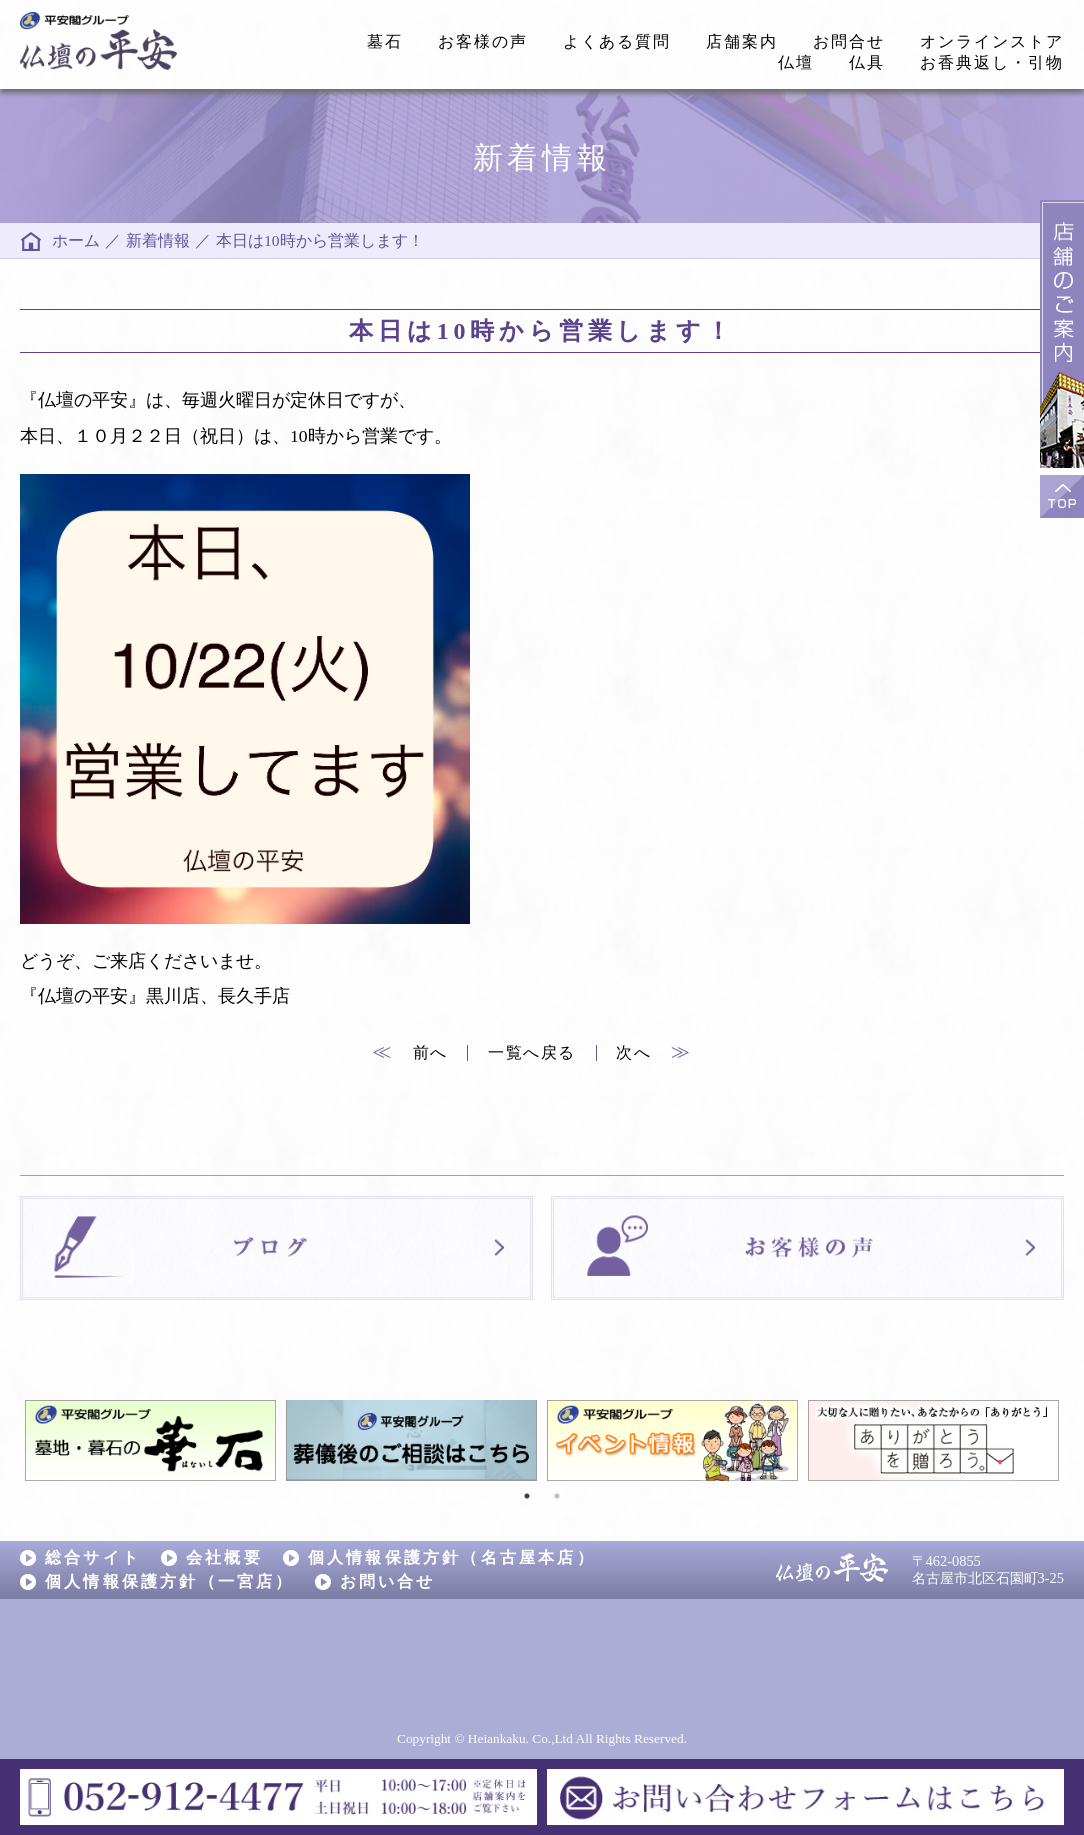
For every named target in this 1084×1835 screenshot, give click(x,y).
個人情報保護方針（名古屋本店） (452, 1557)
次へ (654, 1052)
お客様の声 (483, 41)
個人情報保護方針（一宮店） (170, 1581)
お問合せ (849, 41)
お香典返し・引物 (992, 62)
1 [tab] (527, 1496)
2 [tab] (557, 1496)
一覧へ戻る (532, 1052)
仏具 (867, 62)
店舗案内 (742, 41)
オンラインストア (992, 41)
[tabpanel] (150, 1440)
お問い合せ (388, 1581)
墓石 (385, 41)
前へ (410, 1052)
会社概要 (224, 1557)
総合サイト (93, 1557)
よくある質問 (617, 41)
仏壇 (796, 62)
